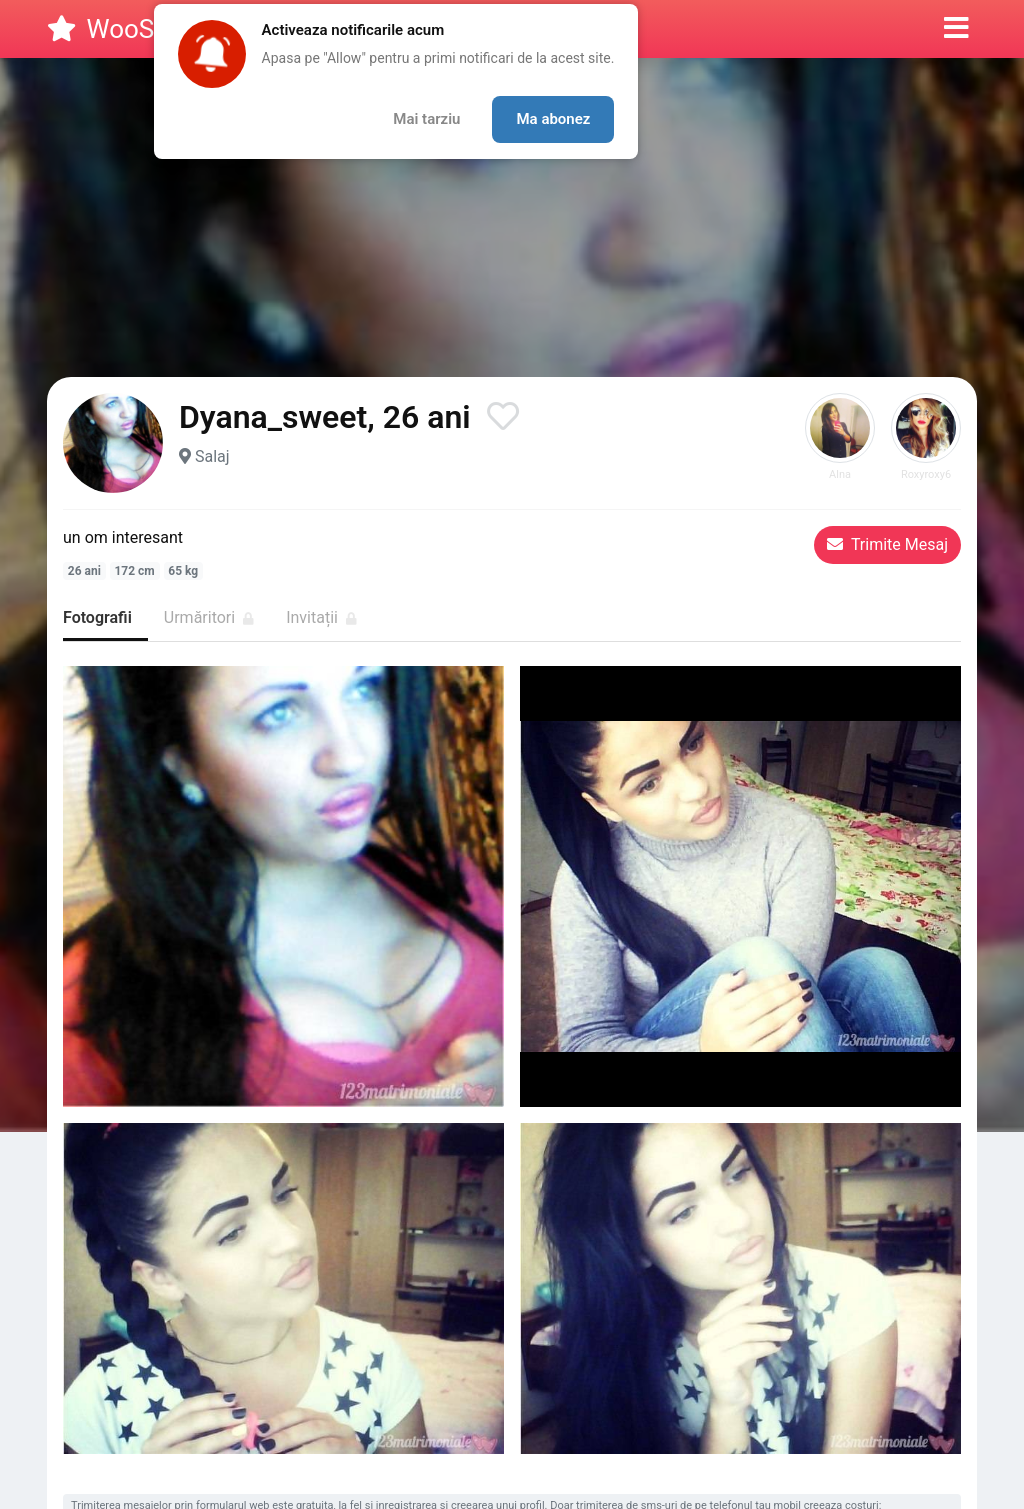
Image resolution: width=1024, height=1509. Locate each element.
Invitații (321, 617)
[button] (956, 29)
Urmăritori (209, 617)
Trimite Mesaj (887, 544)
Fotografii (97, 617)
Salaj (212, 456)
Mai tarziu (426, 119)
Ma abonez (553, 119)
